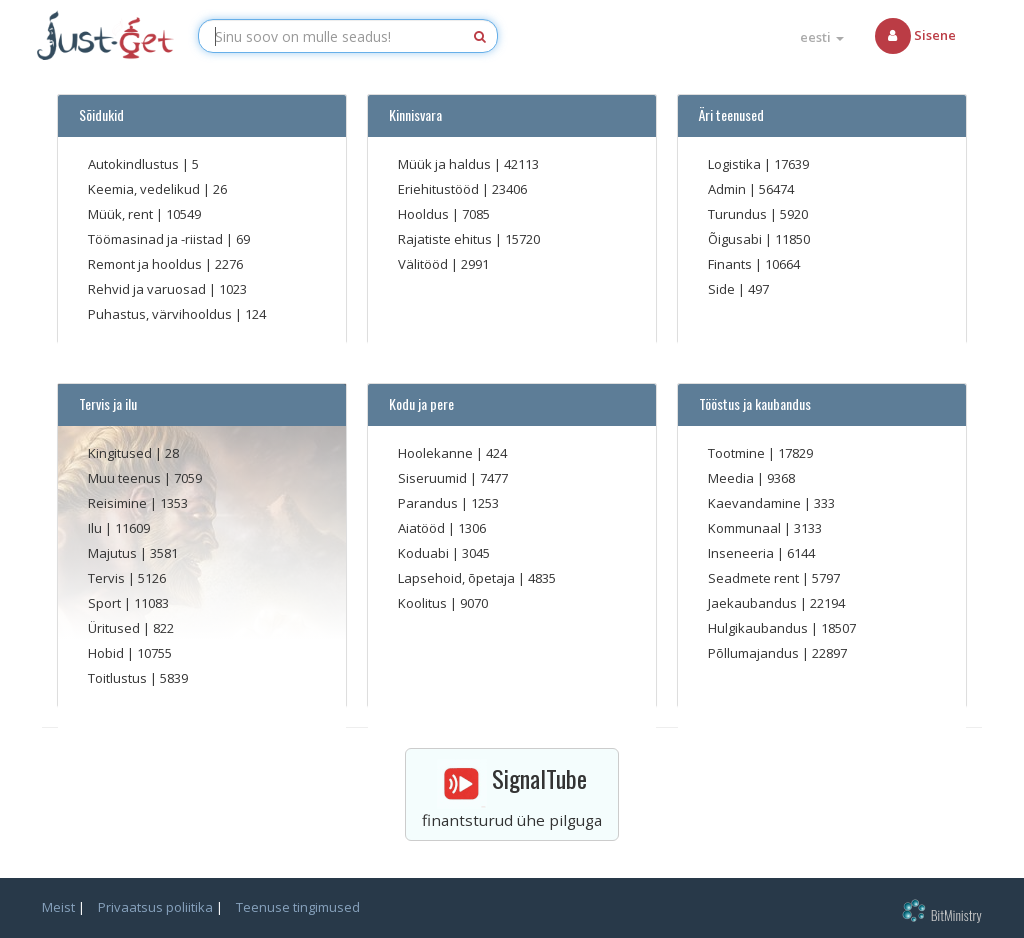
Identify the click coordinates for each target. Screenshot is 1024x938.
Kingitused (121, 453)
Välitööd (424, 264)
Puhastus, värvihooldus (161, 314)
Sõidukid (98, 115)
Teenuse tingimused (298, 907)
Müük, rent (122, 214)
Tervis (108, 578)
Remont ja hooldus (146, 264)
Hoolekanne (437, 453)
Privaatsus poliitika (155, 907)
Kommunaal (746, 528)
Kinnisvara (412, 115)
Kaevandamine (756, 503)
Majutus (114, 553)
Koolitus (424, 603)
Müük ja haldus (446, 164)
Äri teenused (728, 115)
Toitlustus (119, 678)
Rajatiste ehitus (446, 239)
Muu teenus (126, 478)
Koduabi (425, 553)
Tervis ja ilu (105, 404)
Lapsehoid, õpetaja (458, 578)
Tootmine (738, 453)
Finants (731, 264)
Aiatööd (423, 528)
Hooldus (425, 214)
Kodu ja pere (418, 404)
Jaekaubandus (754, 603)
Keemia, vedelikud (145, 189)
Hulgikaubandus (759, 628)
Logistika (736, 164)
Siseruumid (434, 478)
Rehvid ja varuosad (148, 289)
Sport (106, 603)
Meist (58, 907)
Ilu (96, 528)
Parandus (429, 503)
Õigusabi (736, 239)
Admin (728, 189)
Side (723, 289)
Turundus (739, 214)
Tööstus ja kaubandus (752, 404)
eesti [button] (822, 37)
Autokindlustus (135, 164)
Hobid (107, 653)
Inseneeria (742, 553)
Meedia (732, 478)
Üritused (115, 628)
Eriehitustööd (440, 189)
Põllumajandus (755, 653)
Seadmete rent (755, 578)
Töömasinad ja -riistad (157, 239)
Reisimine (119, 503)
